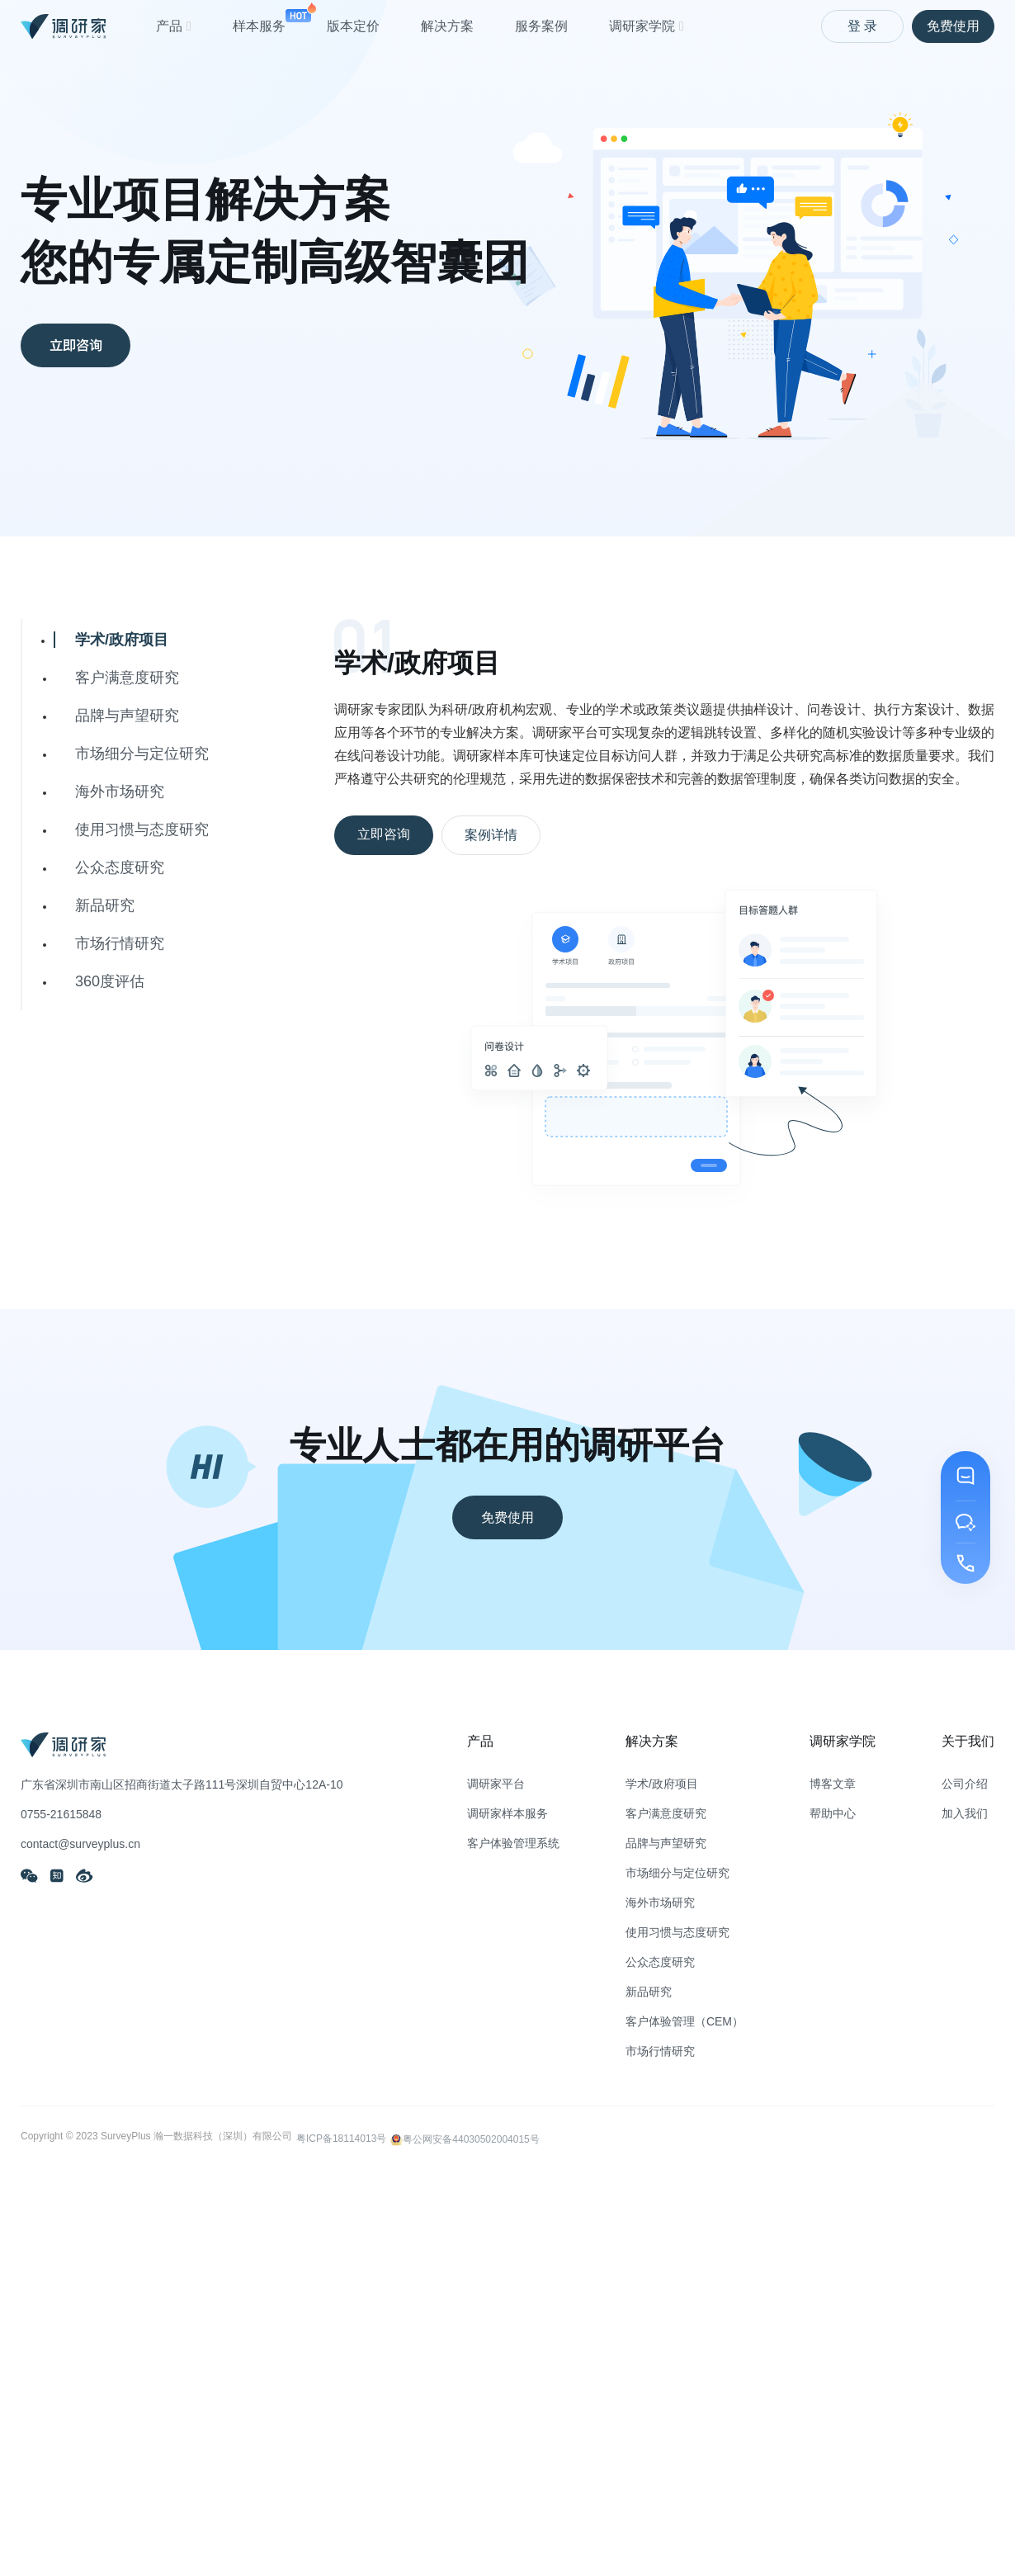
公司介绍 (965, 1783)
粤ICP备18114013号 (341, 2138)
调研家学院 (646, 26)
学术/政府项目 (121, 639)
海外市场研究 (119, 791)
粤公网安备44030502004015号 (464, 2137)
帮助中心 (833, 1813)
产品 (173, 26)
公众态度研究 (119, 867)
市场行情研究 (119, 943)
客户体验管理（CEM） (685, 2021)
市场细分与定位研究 (142, 753)
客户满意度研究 (127, 677)
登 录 (862, 26)
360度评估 (109, 981)
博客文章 (833, 1783)
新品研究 (105, 905)
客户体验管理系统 (513, 1843)
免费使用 (953, 26)
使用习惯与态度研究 (142, 829)
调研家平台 (496, 1783)
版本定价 (353, 26)
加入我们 (965, 1813)
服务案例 (541, 26)
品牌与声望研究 (127, 715)
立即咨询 (86, 347)
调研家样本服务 (507, 1813)
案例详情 (491, 835)
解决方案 (447, 26)
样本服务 (259, 17)
